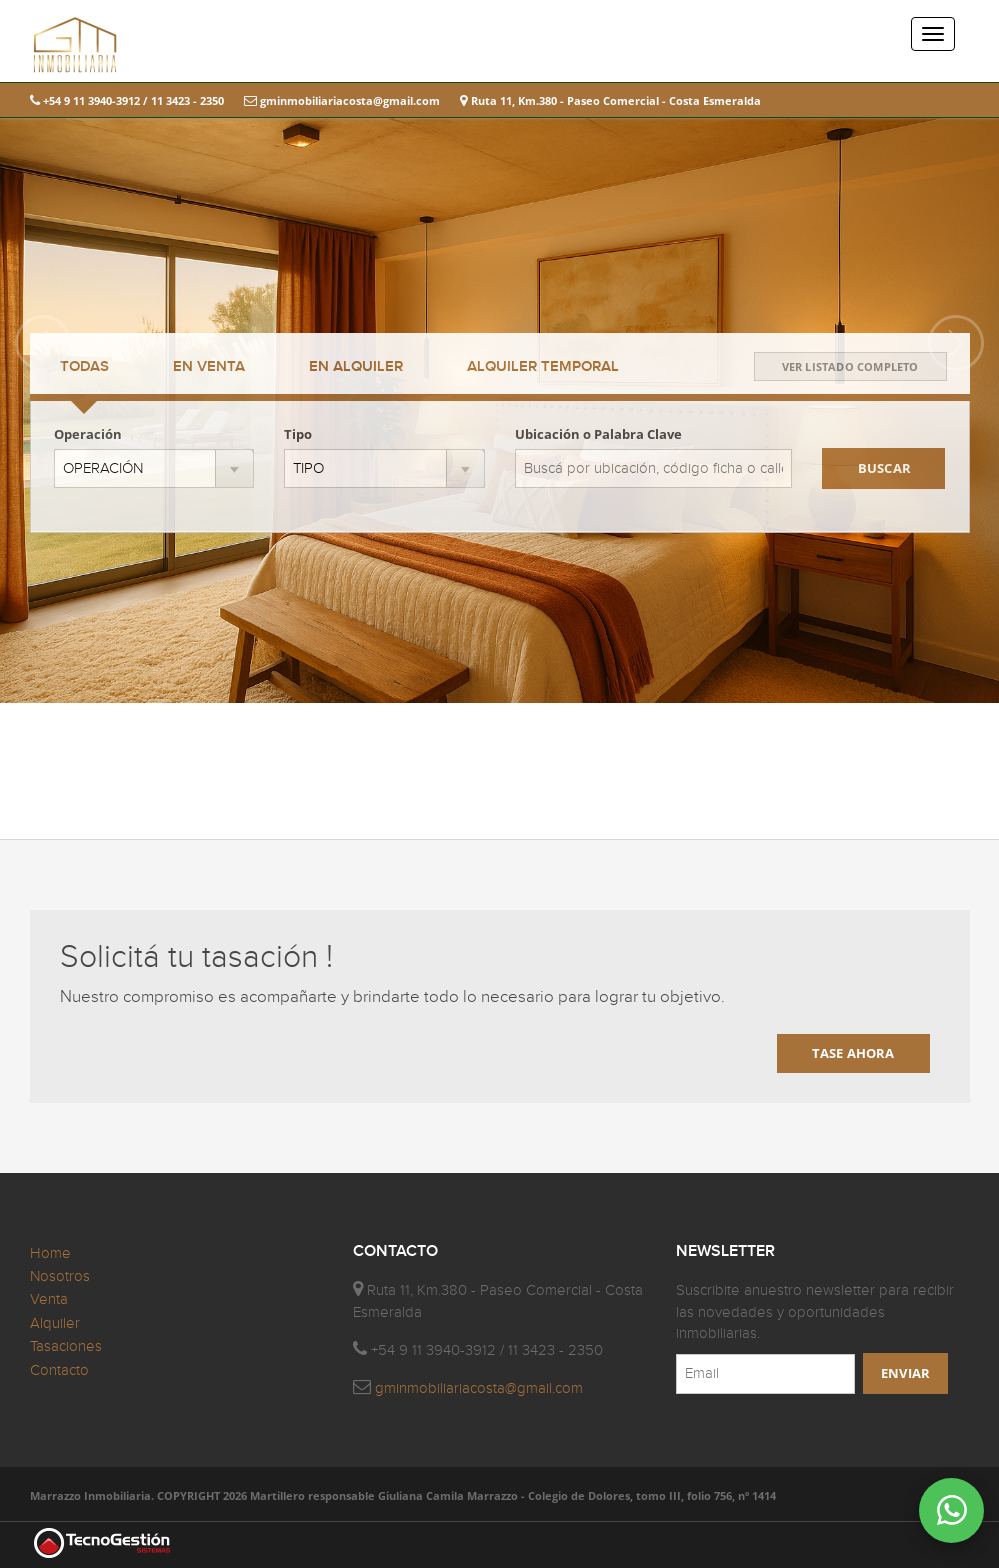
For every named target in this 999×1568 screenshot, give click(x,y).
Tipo (298, 434)
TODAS (84, 367)
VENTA (209, 367)
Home (50, 1253)
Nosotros (60, 1276)
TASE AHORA (853, 1053)
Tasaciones (66, 1346)
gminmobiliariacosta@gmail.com (342, 100)
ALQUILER (356, 367)
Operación (88, 434)
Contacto (59, 1370)
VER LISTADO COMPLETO (850, 366)
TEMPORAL (543, 367)
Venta (49, 1299)
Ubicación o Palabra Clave (598, 434)
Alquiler (55, 1323)
